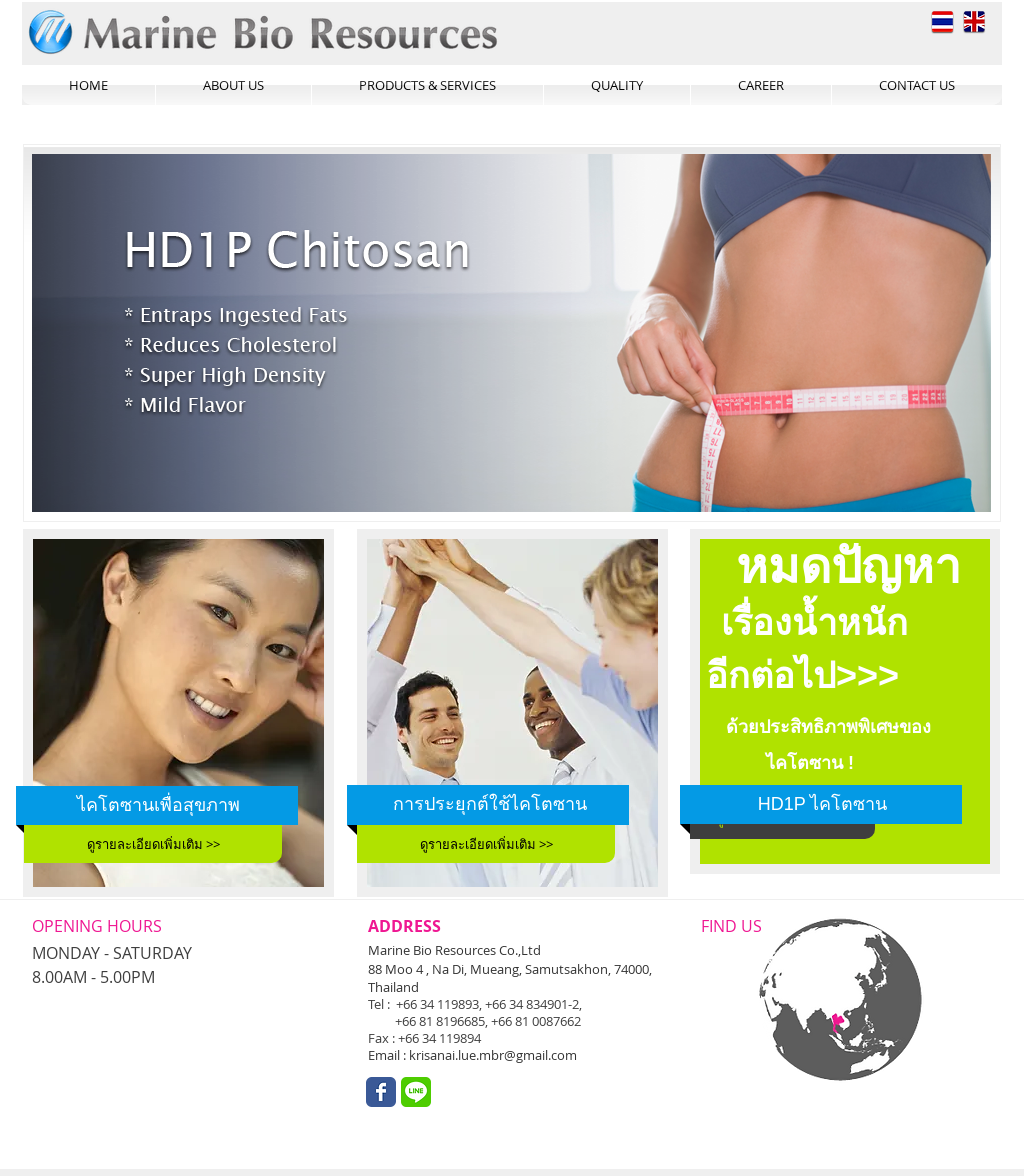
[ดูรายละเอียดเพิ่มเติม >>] (153, 844)
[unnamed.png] (416, 1092)
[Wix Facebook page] (381, 1092)
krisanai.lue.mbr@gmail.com (493, 1055)
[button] (511, 333)
